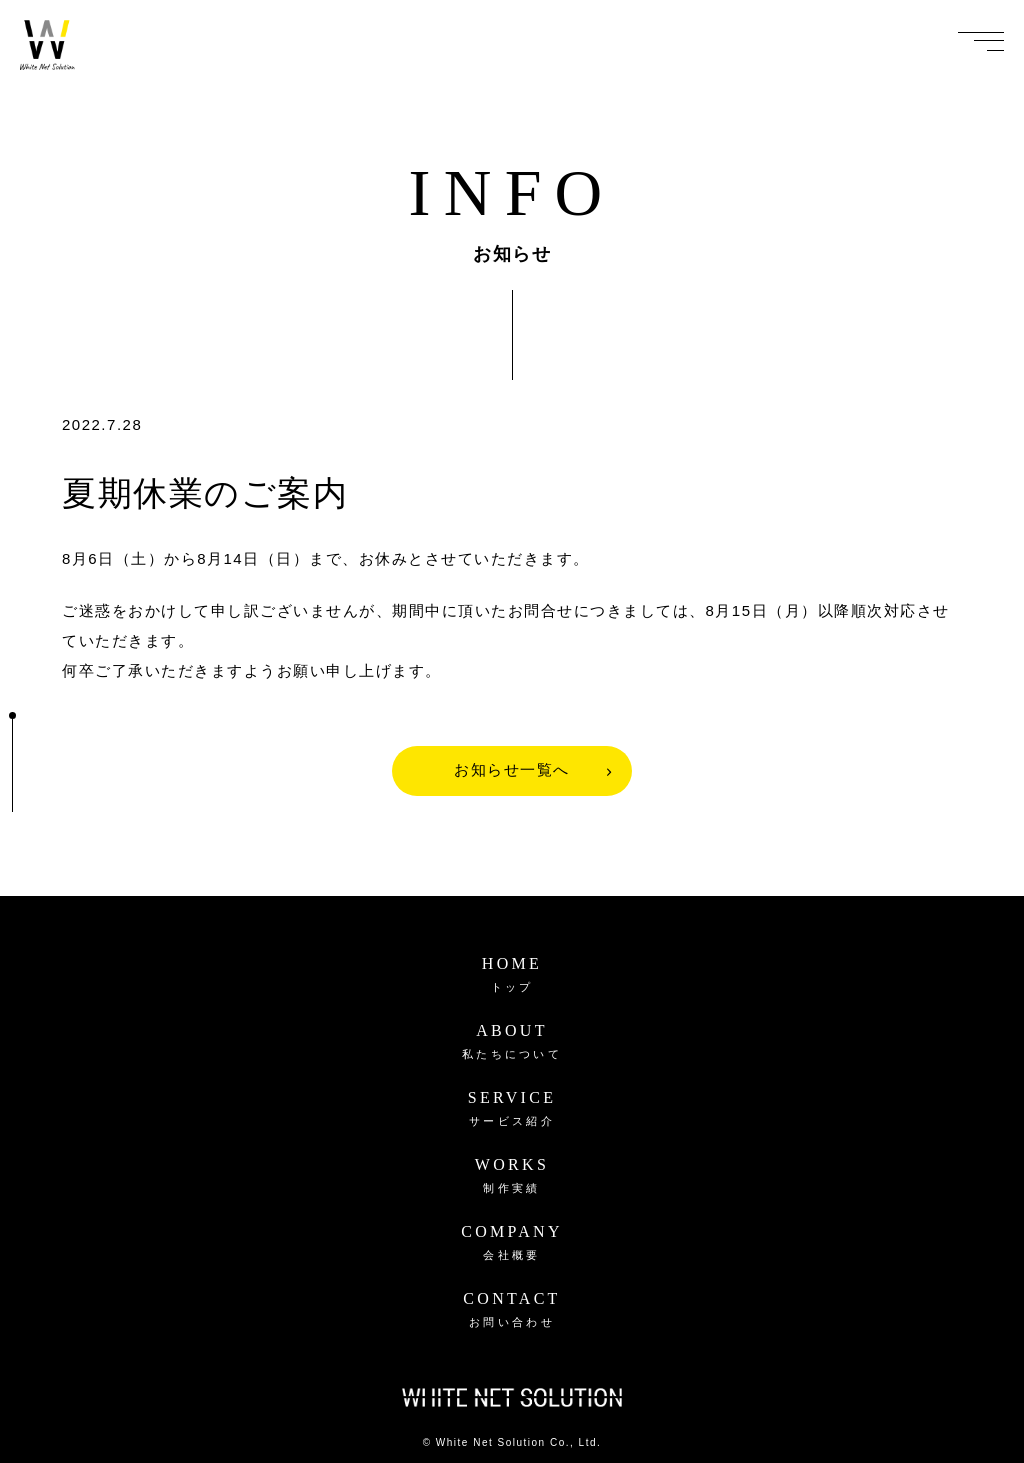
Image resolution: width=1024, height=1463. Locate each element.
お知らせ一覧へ (512, 770)
